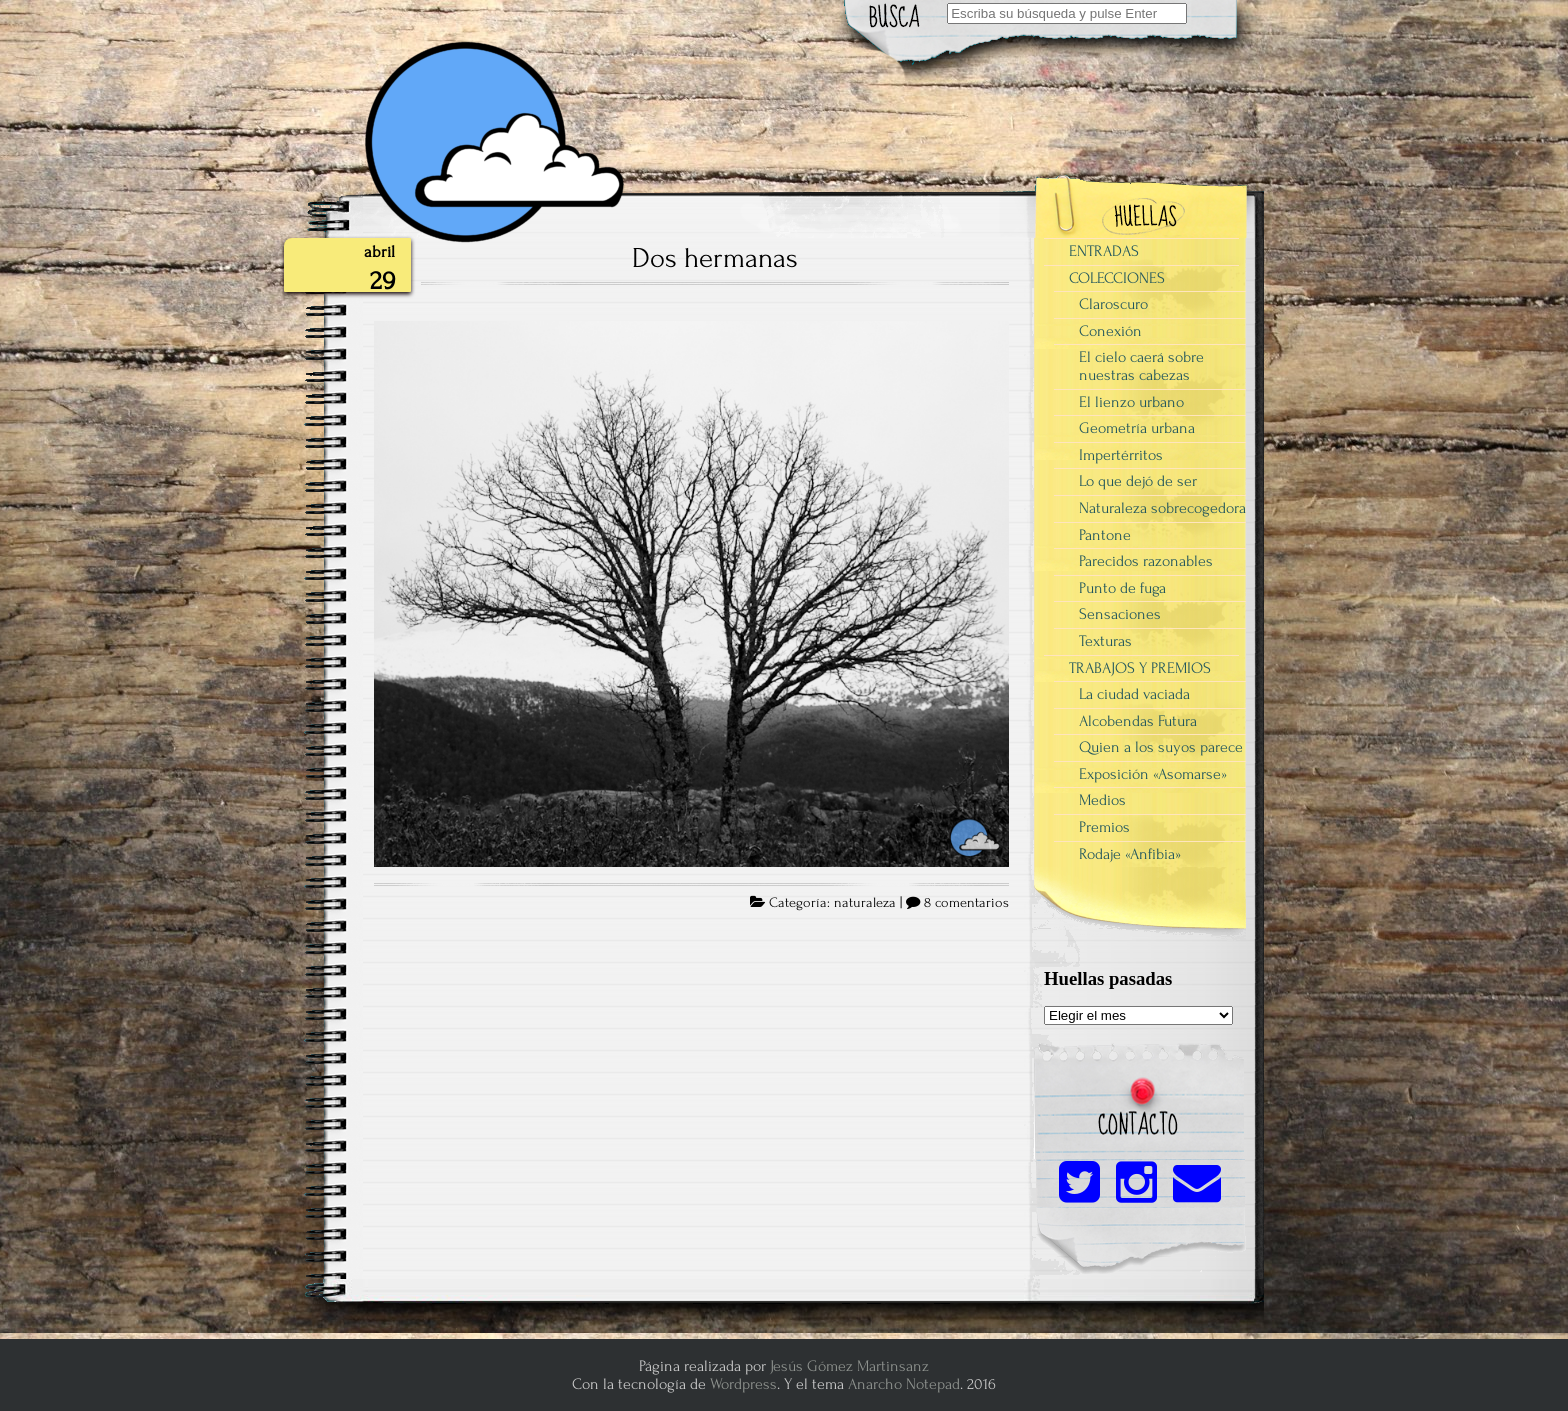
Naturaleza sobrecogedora (1162, 508)
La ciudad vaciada (1134, 694)
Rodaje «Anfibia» (1130, 854)
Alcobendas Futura (1138, 721)
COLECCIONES (1117, 278)
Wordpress (743, 1384)
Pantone (1105, 535)
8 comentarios (966, 903)
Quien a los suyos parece (1161, 747)
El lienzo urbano (1131, 402)
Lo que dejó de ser (1138, 481)
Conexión (1110, 331)
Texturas (1105, 641)
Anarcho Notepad (904, 1384)
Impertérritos (1121, 455)
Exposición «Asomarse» (1153, 774)
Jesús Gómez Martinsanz (849, 1366)
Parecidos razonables (1146, 561)
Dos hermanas (715, 258)
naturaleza (865, 903)
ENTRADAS (1104, 251)
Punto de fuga (1122, 588)
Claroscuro (1113, 304)
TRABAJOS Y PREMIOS (1140, 668)
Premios (1104, 827)
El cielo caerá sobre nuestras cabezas (1141, 366)
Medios (1102, 800)
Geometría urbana (1137, 428)
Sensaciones (1120, 614)
